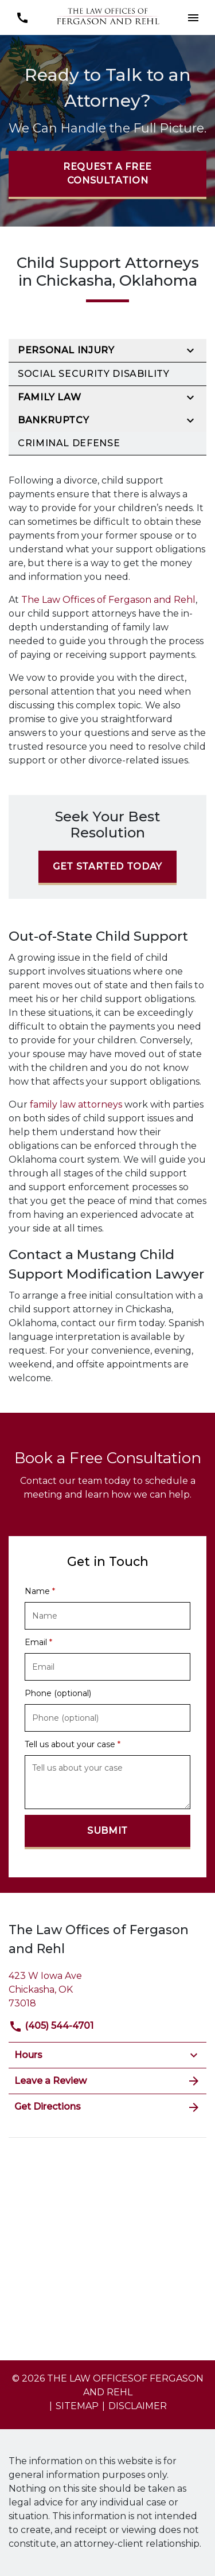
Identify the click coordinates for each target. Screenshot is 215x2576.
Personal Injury (66, 350)
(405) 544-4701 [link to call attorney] (51, 2025)
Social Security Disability (94, 373)
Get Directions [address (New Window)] (107, 2107)
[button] (193, 17)
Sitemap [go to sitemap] (77, 2405)
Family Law (49, 397)
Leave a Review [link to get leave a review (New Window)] (107, 2081)
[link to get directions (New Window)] (107, 1988)
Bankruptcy (53, 420)
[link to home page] (107, 16)
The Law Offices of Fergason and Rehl (108, 599)
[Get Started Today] (107, 868)
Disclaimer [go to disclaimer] (137, 2405)
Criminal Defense (69, 443)
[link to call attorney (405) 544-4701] (22, 17)
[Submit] (107, 1832)
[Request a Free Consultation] (107, 175)
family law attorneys (77, 1104)
